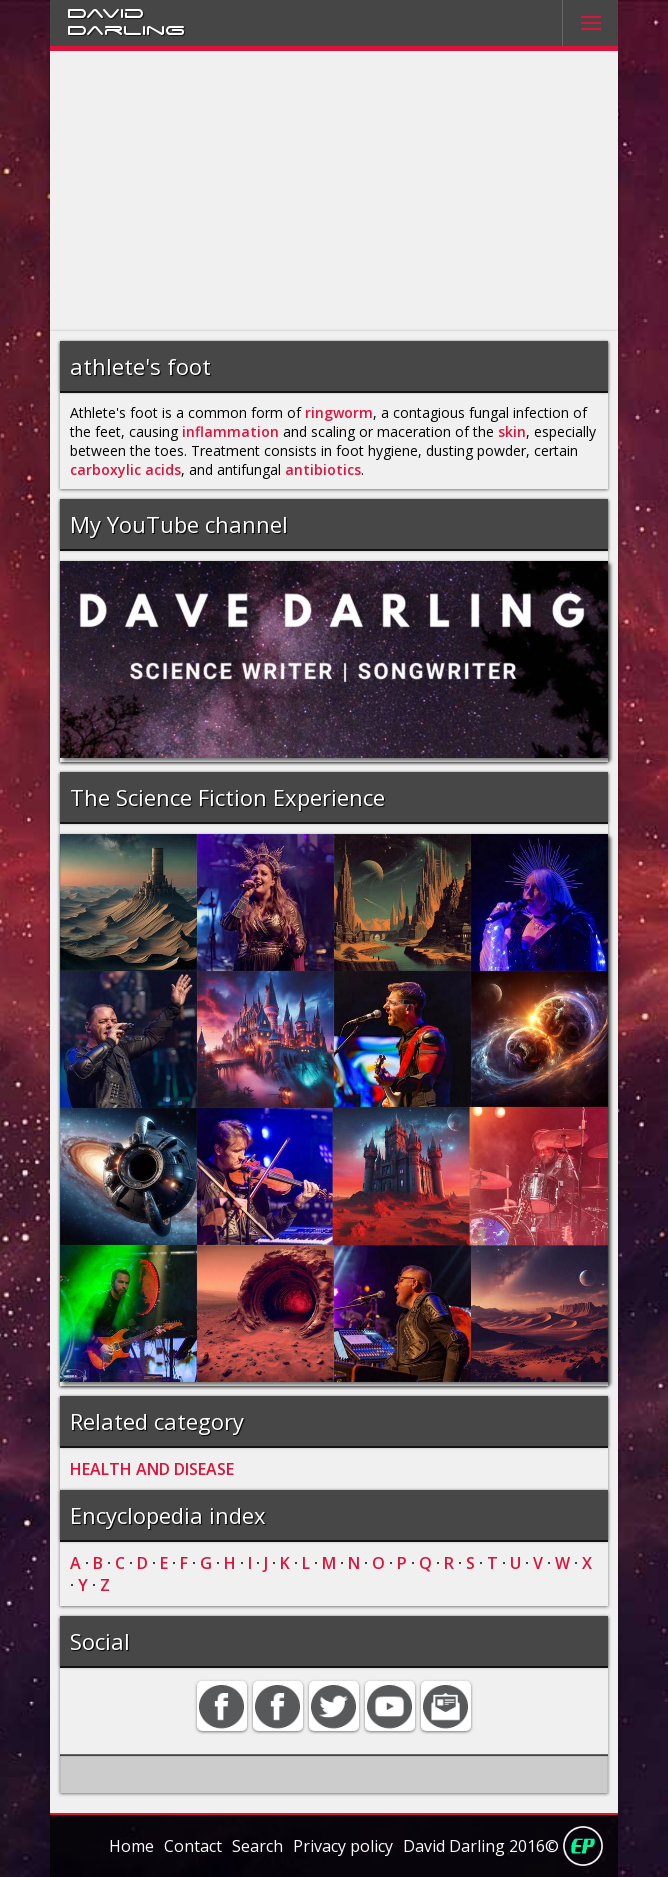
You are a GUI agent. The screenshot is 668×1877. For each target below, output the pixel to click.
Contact (193, 1846)
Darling (126, 29)
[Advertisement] (334, 191)
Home (131, 1846)
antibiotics (323, 469)
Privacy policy (343, 1846)
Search (257, 1846)
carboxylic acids (125, 469)
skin (512, 431)
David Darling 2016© (481, 1846)
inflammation (230, 431)
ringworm (339, 412)
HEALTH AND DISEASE (152, 1469)
